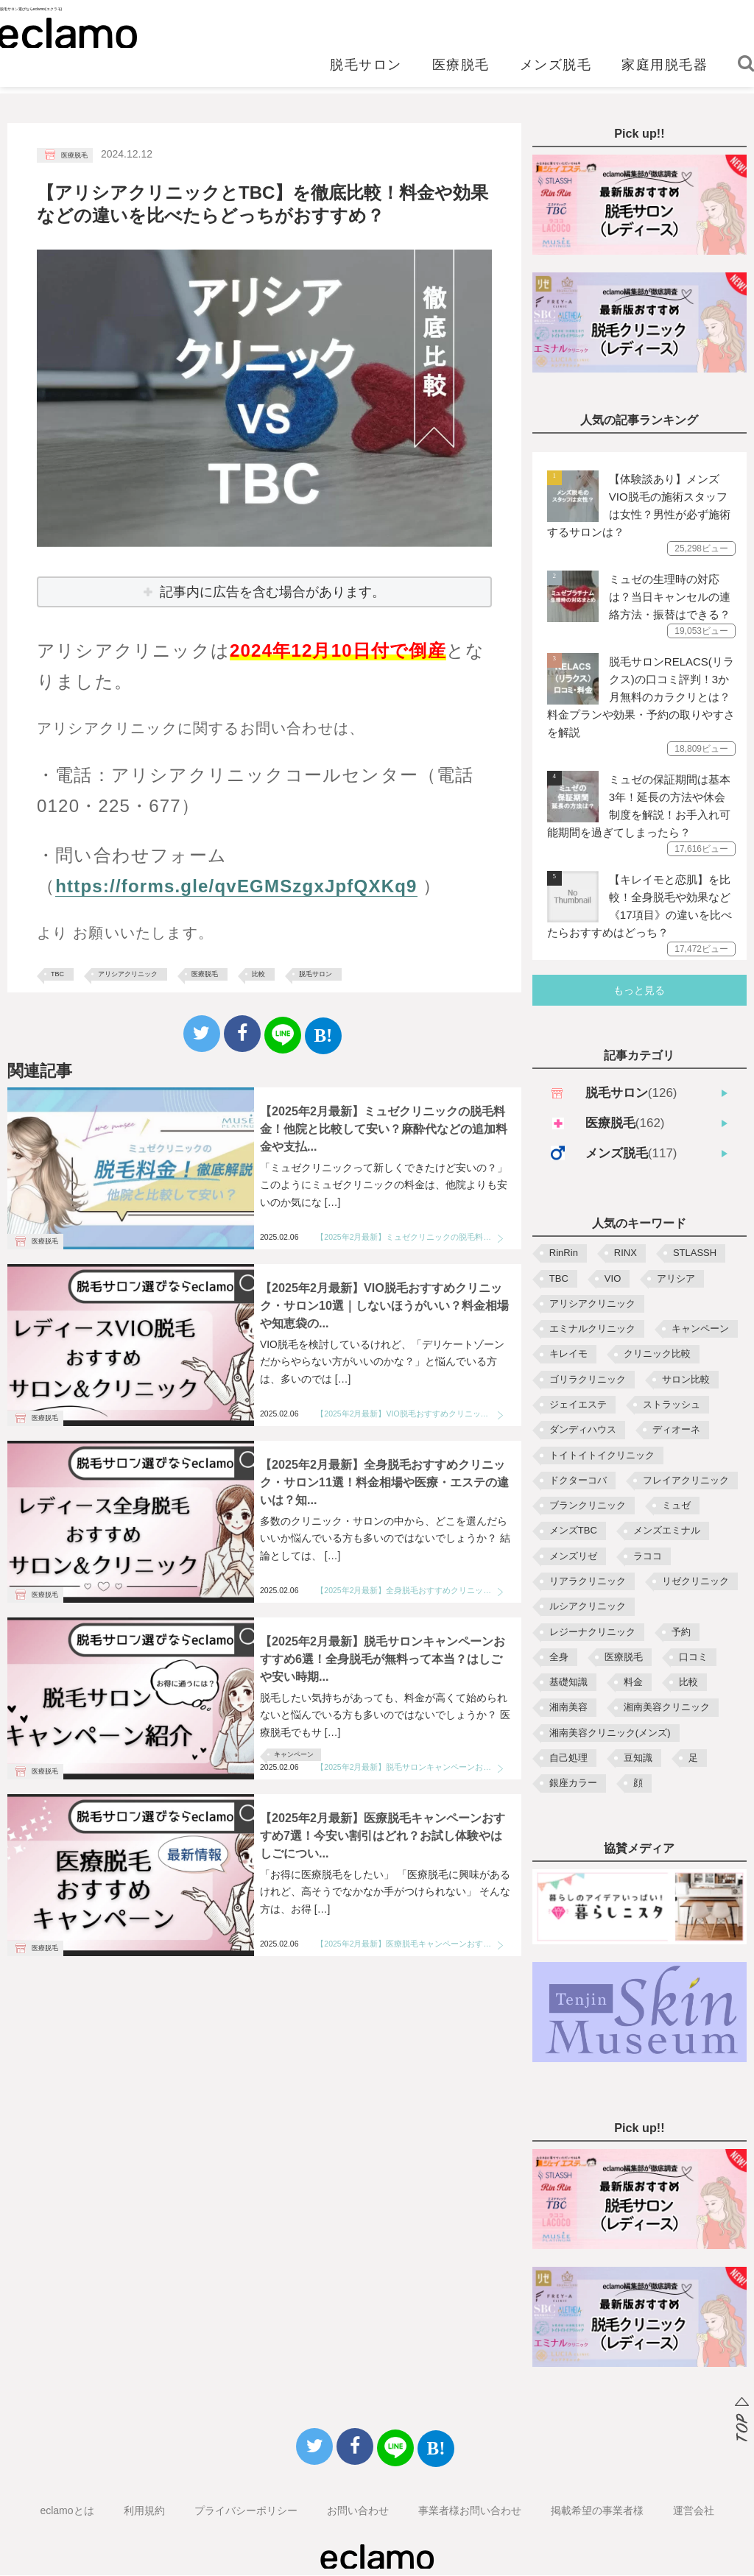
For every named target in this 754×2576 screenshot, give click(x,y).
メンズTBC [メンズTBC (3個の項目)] (573, 1530)
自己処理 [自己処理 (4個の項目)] (568, 1758)
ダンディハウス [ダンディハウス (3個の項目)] (582, 1430)
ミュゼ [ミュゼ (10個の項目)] (676, 1505)
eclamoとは (67, 2511)
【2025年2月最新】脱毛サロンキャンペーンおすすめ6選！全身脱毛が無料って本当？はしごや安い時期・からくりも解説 (410, 1766)
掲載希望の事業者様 (597, 2511)
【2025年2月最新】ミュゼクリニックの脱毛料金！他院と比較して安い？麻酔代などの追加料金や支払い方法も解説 (410, 1236)
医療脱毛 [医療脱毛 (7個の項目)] (624, 1657)
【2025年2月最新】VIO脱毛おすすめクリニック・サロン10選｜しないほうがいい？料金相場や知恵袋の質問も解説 (410, 1413)
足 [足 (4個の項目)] (693, 1758)
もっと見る (639, 991)
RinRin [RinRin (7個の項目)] (563, 1253)
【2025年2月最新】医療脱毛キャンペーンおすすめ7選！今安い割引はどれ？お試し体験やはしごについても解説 (410, 1943)
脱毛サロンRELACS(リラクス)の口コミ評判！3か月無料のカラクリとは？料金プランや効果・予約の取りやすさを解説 (641, 697)
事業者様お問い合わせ (469, 2511)
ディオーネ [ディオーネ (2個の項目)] (676, 1430)
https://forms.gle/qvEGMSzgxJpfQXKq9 (236, 886)
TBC (57, 974)
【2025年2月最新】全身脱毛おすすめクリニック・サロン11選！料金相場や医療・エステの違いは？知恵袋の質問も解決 (410, 1590)
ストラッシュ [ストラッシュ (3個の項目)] (671, 1405)
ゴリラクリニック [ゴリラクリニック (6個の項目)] (587, 1380)
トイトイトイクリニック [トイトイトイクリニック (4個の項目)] (602, 1455)
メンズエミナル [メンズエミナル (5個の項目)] (666, 1530)
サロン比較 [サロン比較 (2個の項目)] (686, 1380)
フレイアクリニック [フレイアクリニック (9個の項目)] (686, 1480)
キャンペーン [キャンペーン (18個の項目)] (700, 1329)
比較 (258, 974)
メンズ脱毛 (556, 70)
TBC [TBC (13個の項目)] (558, 1279)
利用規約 (144, 2511)
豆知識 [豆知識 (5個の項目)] (638, 1758)
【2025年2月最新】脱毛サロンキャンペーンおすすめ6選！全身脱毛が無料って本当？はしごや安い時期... (382, 1659)
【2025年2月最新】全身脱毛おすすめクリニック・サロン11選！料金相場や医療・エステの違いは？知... (384, 1482)
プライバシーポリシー (245, 2511)
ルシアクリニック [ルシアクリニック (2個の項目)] (587, 1606)
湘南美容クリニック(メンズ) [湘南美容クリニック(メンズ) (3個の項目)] (610, 1733)
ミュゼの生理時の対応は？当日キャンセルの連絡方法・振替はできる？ (669, 597)
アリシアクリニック (128, 974)
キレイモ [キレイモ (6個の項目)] (568, 1354)
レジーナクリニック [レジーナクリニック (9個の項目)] (592, 1632)
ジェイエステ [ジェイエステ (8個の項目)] (578, 1405)
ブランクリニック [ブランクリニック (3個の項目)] (587, 1505)
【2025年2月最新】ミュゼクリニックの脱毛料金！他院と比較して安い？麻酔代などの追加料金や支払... (383, 1129)
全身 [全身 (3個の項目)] (558, 1657)
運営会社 (693, 2511)
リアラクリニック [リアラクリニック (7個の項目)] (587, 1581)
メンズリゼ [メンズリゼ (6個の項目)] (573, 1556)
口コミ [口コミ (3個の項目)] (693, 1657)
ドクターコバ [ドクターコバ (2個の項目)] (578, 1480)
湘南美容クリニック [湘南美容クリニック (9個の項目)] (667, 1707)
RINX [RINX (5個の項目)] (625, 1253)
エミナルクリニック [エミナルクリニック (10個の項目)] (592, 1329)
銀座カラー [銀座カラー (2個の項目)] (573, 1783)
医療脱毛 (461, 70)
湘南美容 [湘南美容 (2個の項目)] (568, 1707)
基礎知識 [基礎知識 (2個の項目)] (568, 1682)
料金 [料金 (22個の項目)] (633, 1682)
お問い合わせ (358, 2511)
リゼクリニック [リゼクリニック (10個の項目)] (695, 1581)
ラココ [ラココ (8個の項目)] (647, 1556)
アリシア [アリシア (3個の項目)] (676, 1279)
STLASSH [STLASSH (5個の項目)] (694, 1253)
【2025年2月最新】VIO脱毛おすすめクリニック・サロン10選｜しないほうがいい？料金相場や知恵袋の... (384, 1305)
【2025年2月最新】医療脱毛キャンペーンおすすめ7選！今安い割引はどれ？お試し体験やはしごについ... (382, 1835)
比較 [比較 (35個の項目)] (688, 1682)
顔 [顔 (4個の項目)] (638, 1783)
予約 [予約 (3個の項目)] (681, 1632)
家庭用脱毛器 (664, 70)
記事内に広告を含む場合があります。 (272, 592)
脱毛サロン (366, 70)
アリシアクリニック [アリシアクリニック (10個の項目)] (592, 1304)
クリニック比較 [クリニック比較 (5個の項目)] (657, 1354)
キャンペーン (294, 1754)
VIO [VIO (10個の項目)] (613, 1279)
